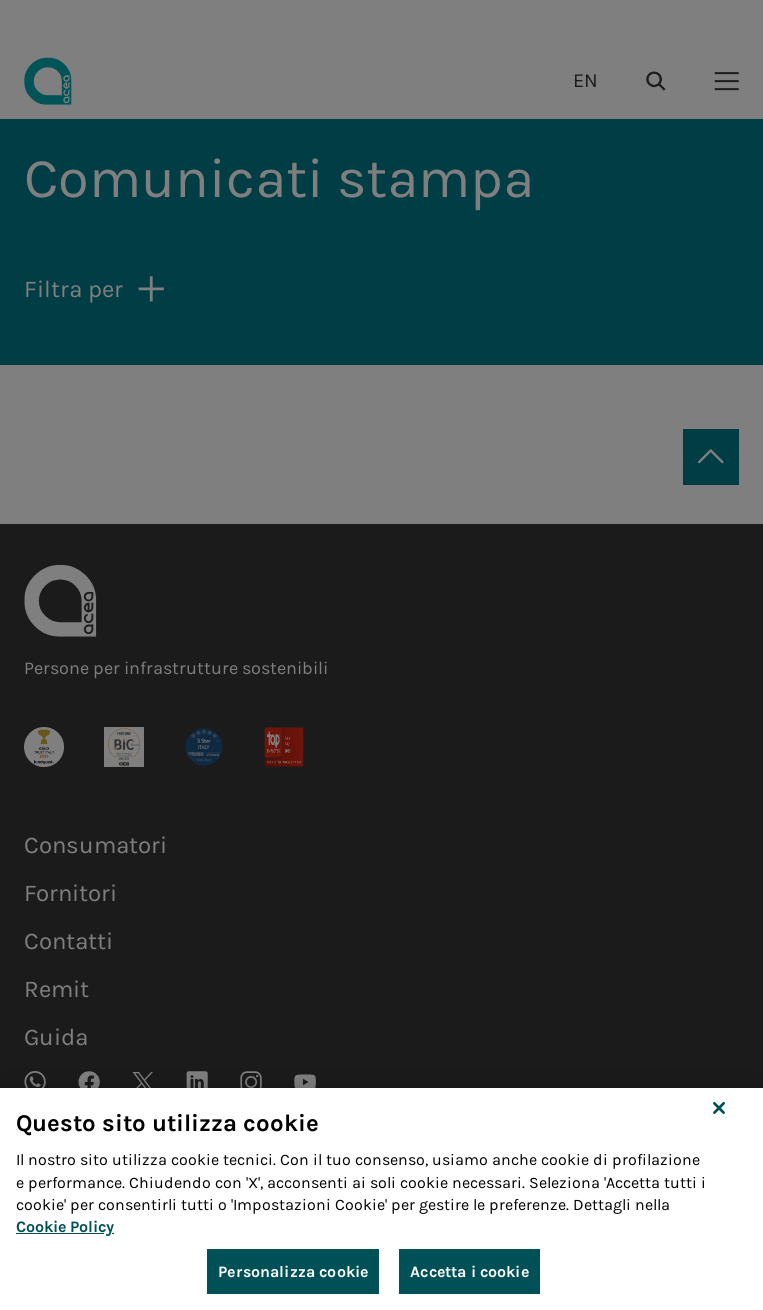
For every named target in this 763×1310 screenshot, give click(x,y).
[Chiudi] (719, 1130)
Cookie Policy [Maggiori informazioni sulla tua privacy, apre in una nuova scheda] (65, 1248)
